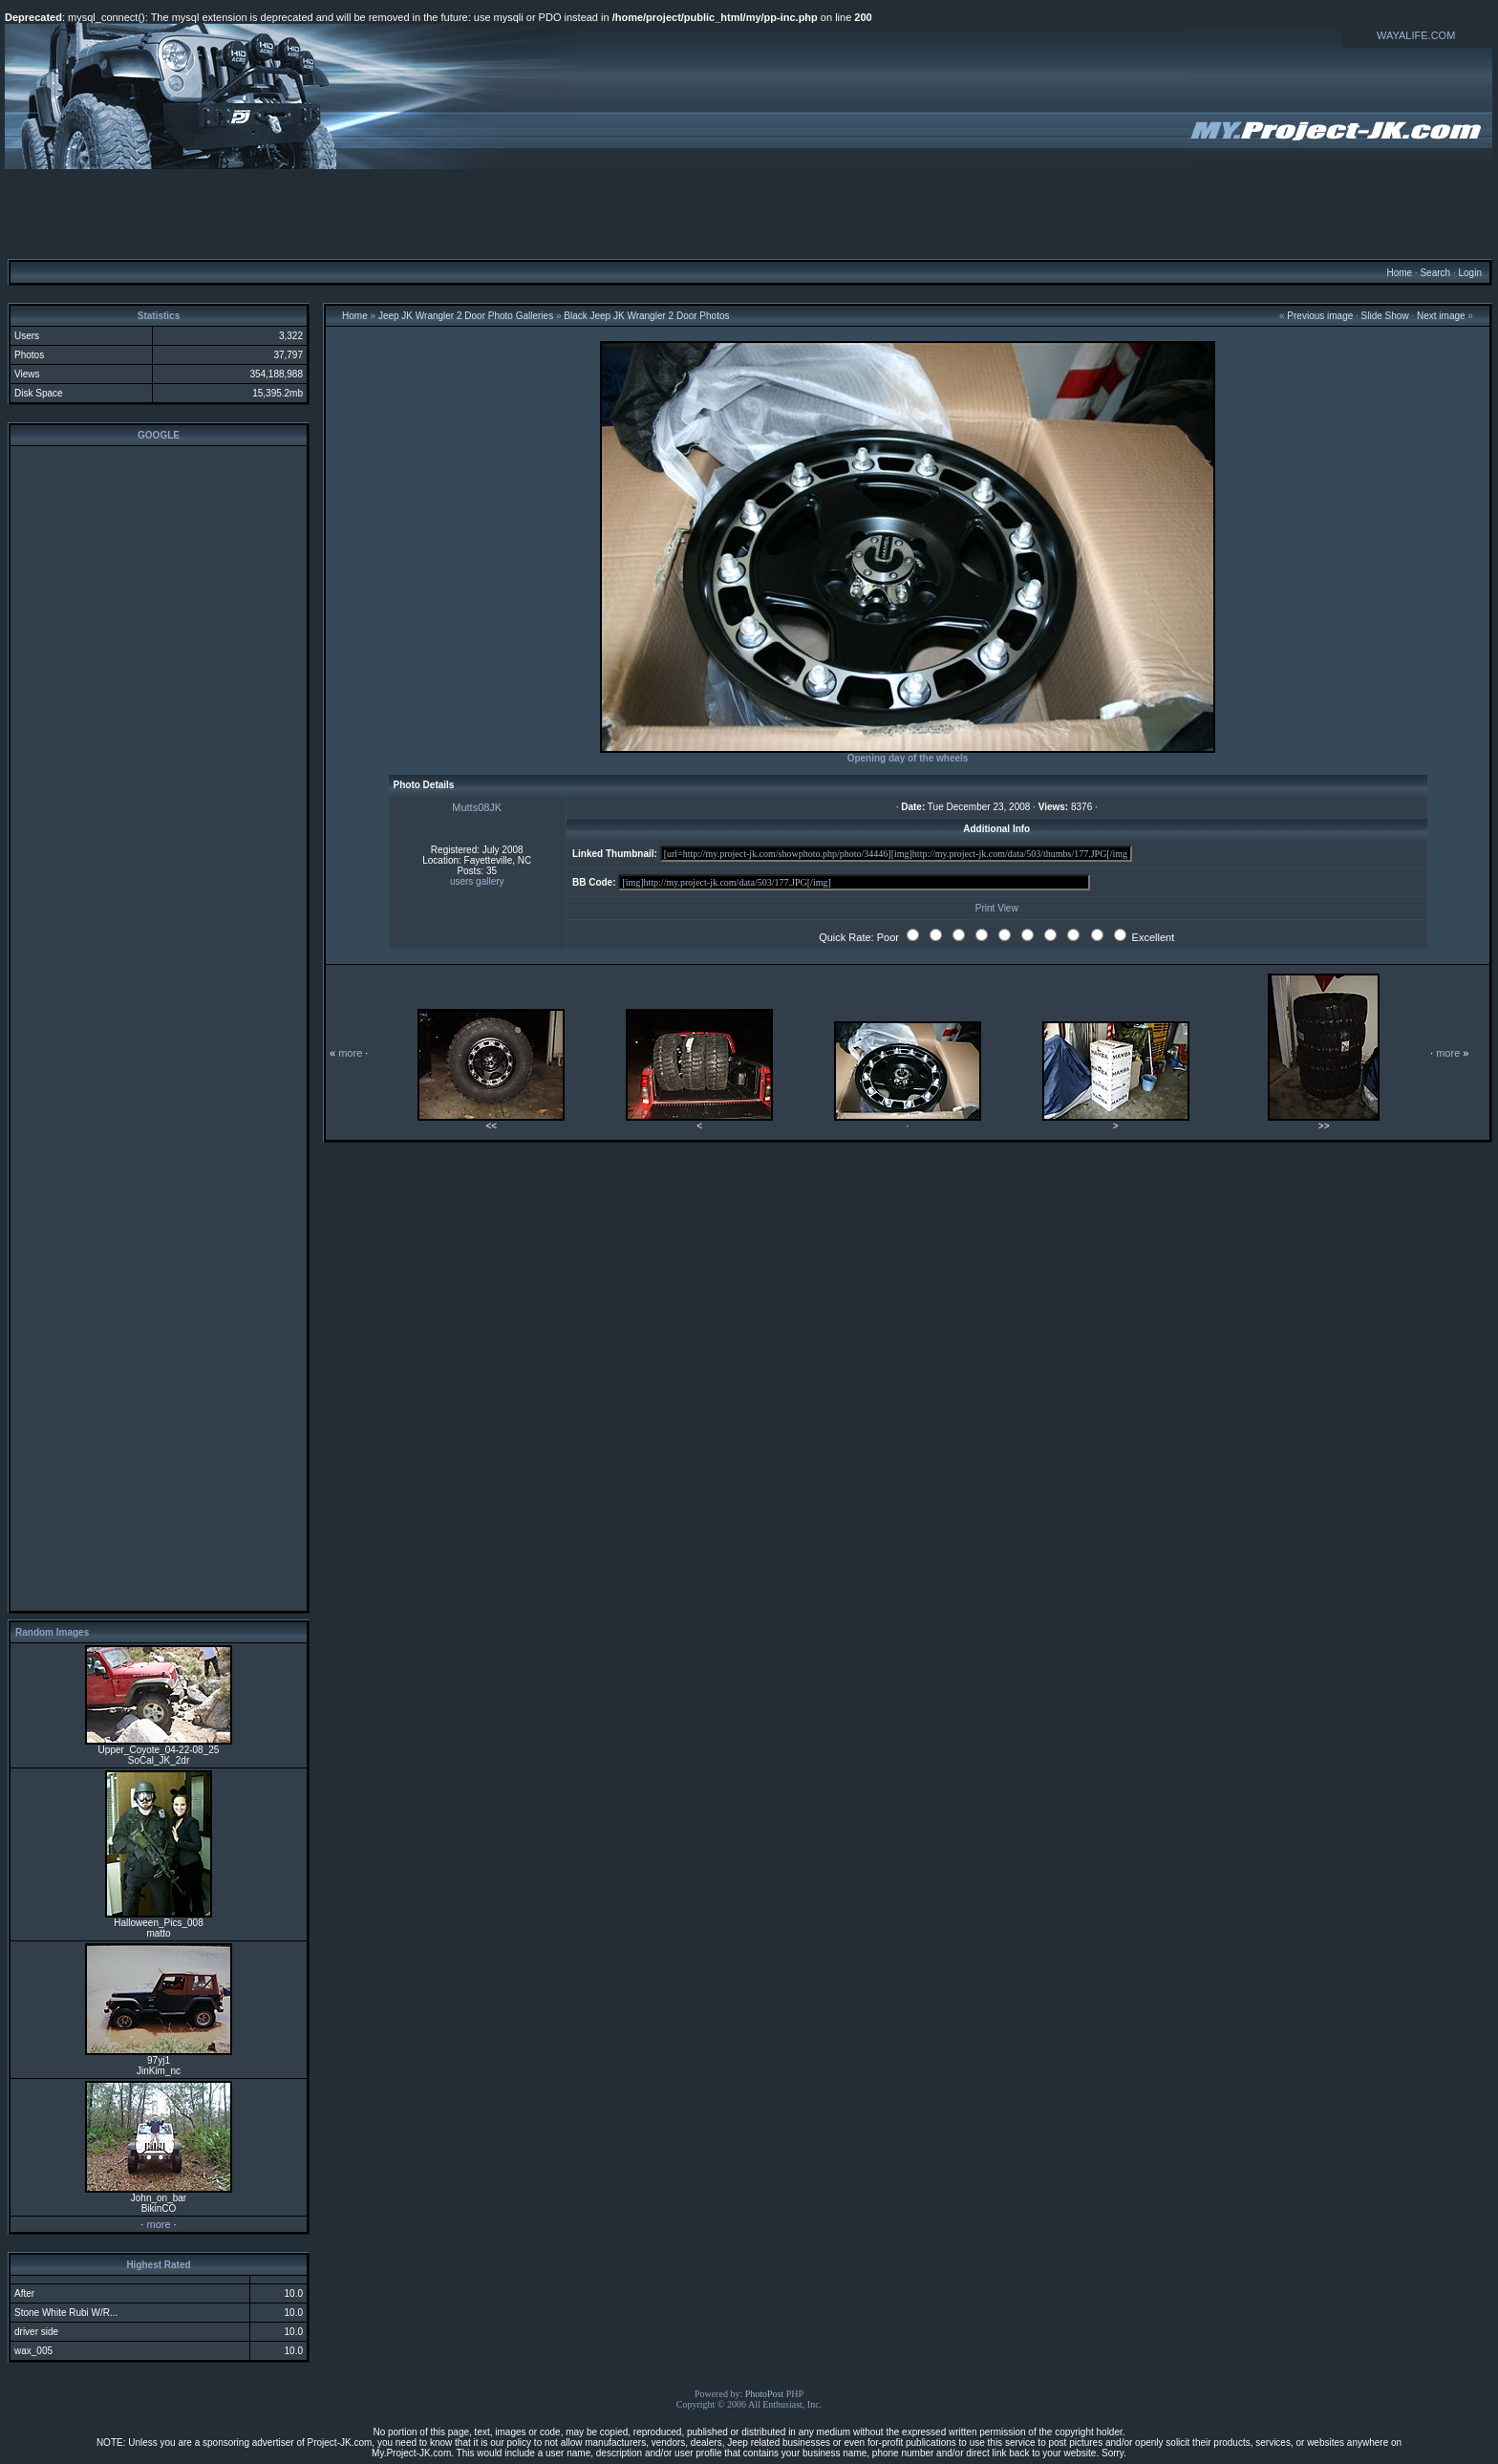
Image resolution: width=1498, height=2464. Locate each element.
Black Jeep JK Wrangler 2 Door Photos (646, 316)
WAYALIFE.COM (1416, 35)
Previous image (1320, 316)
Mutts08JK (477, 807)
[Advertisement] (749, 213)
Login (1469, 273)
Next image (1441, 316)
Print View (996, 908)
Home (1399, 273)
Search (1435, 273)
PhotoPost (764, 2394)
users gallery (477, 881)
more (158, 2224)
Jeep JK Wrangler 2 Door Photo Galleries (465, 316)
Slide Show (1385, 316)
